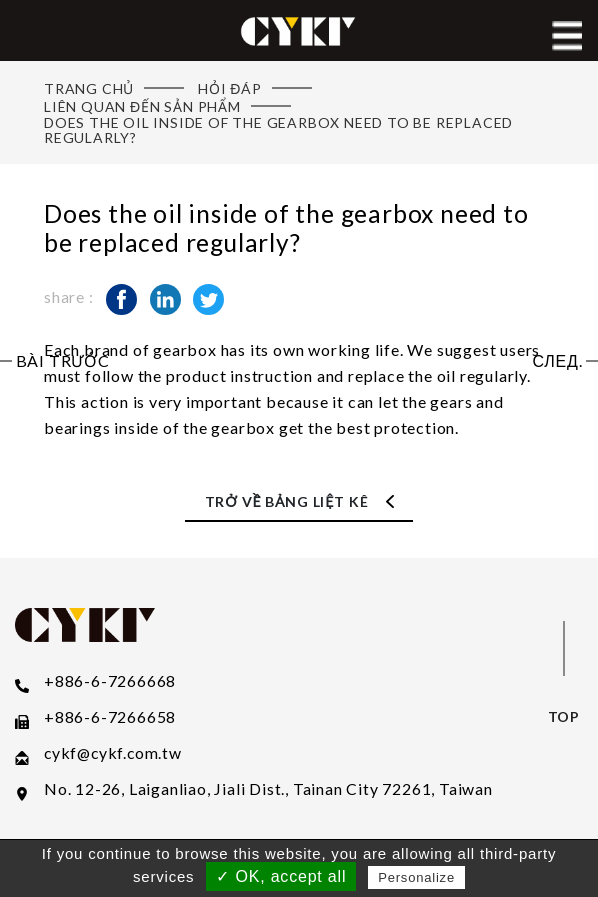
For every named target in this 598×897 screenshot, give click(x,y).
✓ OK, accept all (281, 876)
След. (557, 361)
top (564, 716)
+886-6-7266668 (110, 681)
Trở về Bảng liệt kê (287, 501)
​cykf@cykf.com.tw (113, 753)
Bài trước (63, 361)
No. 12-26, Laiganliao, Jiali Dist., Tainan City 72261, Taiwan (268, 789)
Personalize (416, 877)
